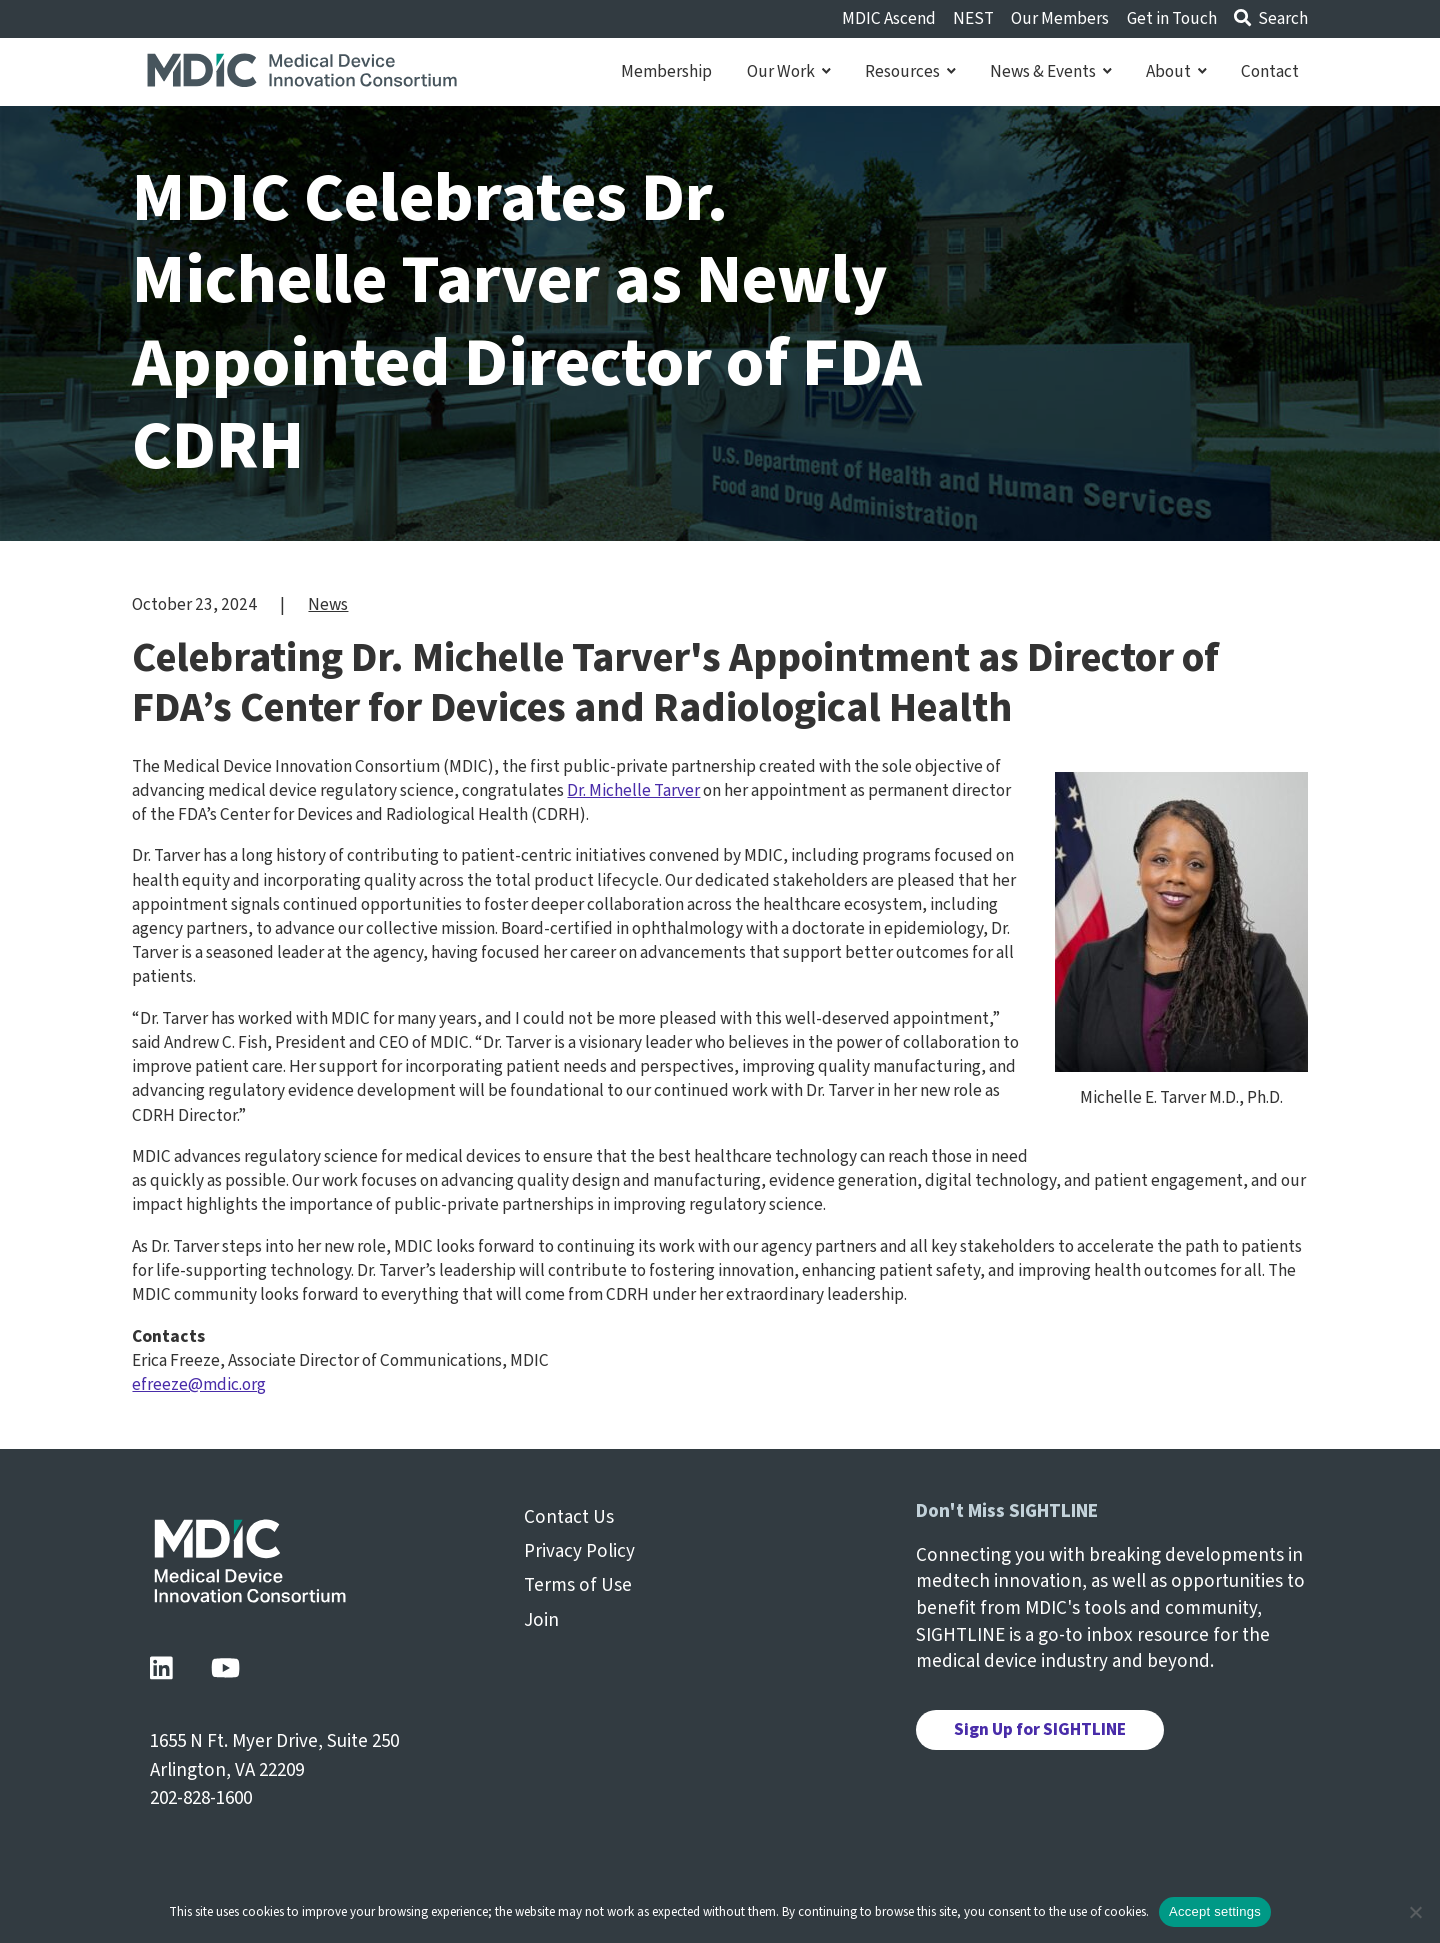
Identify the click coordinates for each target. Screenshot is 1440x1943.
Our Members (1060, 18)
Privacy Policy (579, 1551)
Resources (910, 72)
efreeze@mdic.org (199, 1384)
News (328, 604)
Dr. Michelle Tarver (633, 790)
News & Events (1051, 72)
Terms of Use (578, 1585)
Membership (666, 72)
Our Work (789, 72)
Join (541, 1620)
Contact (1270, 72)
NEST (973, 18)
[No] (1415, 1912)
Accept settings (1215, 1911)
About (1176, 72)
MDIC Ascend (889, 18)
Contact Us (569, 1517)
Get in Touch (1172, 18)
